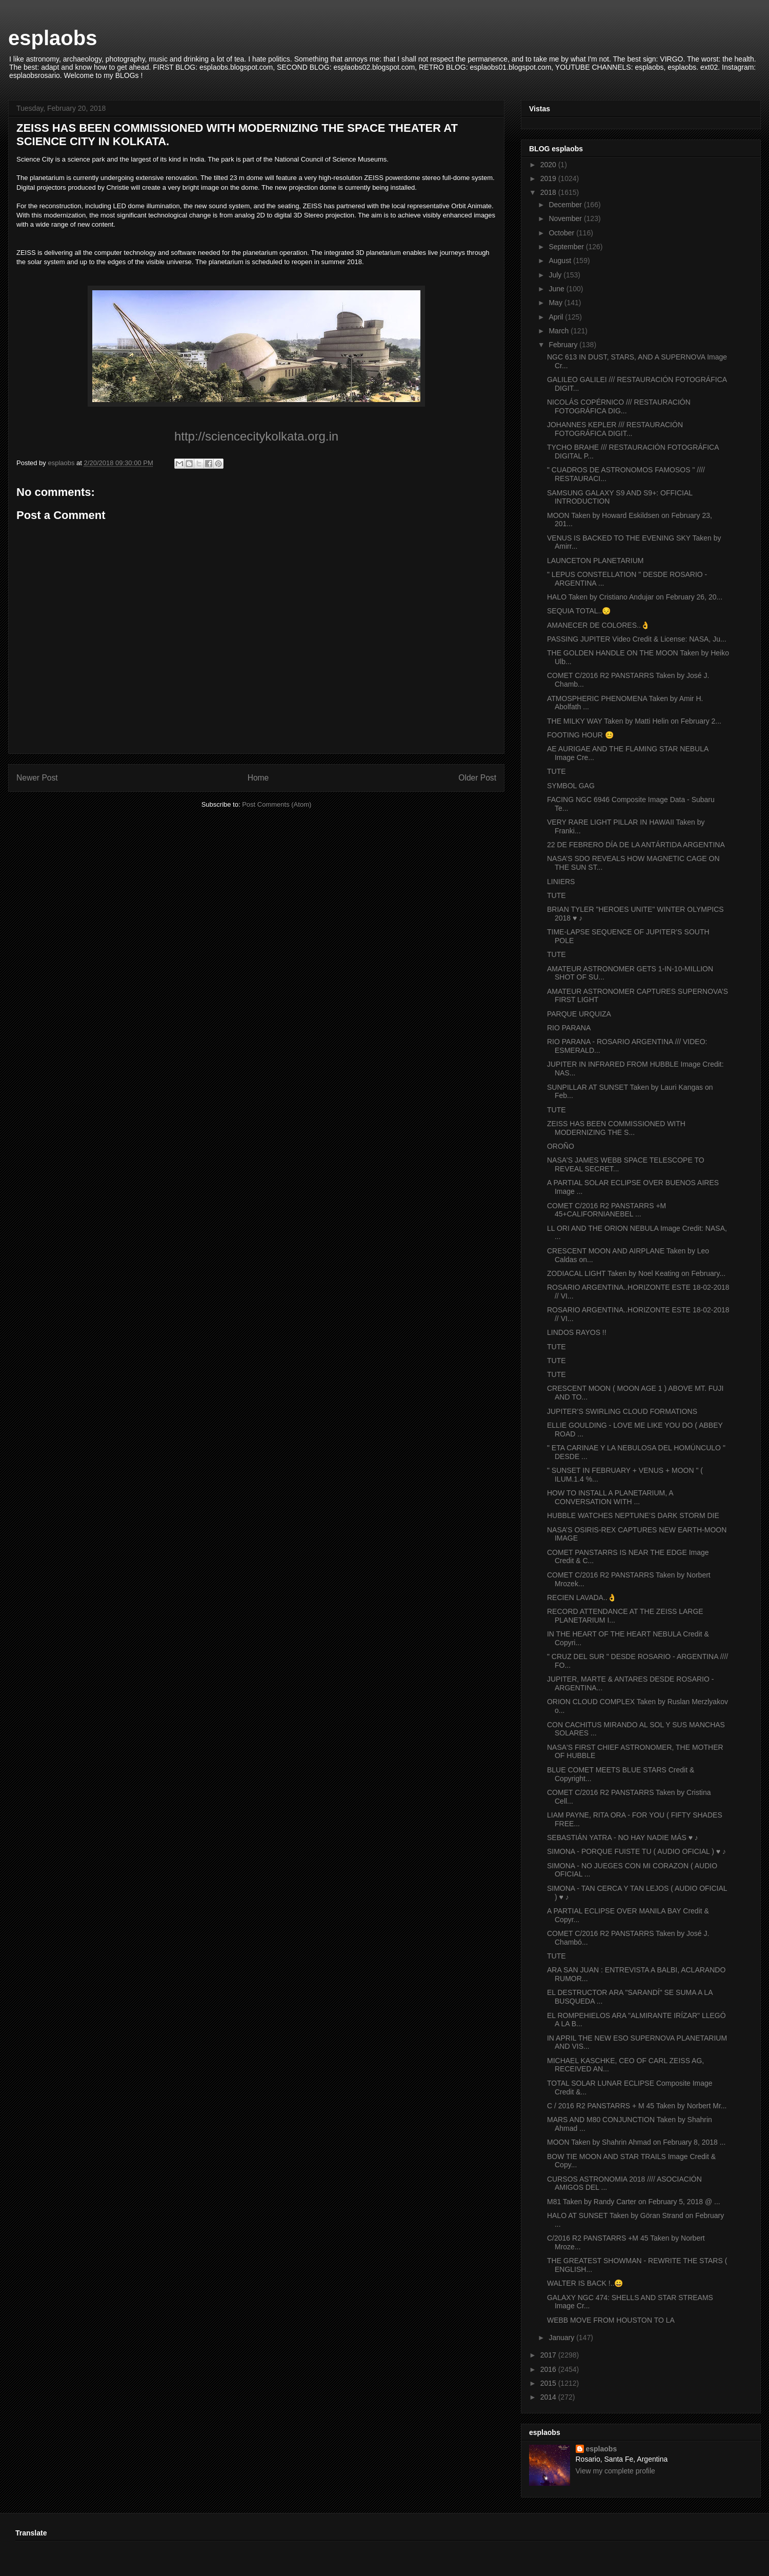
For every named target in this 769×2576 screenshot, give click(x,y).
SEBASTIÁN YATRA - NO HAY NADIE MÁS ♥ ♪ (622, 1837)
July (556, 275)
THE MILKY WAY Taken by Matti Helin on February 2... (634, 721)
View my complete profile (615, 2471)
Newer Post (37, 777)
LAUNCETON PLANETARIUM (595, 560)
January (562, 2337)
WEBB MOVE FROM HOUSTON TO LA (611, 2320)
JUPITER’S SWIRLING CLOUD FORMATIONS (622, 1411)
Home (258, 777)
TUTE (556, 771)
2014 (549, 2397)
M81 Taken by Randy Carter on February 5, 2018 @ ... (633, 2202)
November (566, 218)
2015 (549, 2383)
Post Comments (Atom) (276, 804)
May (556, 302)
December (566, 205)
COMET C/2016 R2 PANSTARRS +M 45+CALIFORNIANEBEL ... (606, 1210)
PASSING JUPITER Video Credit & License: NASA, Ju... (636, 639)
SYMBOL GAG (571, 786)
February (564, 345)
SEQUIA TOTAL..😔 (579, 611)
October (562, 233)
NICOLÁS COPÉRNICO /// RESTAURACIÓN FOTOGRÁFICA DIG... (619, 406)
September (567, 247)
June (557, 289)
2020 (549, 165)
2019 (549, 178)
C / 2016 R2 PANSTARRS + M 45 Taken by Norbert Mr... (637, 2106)
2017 (549, 2355)
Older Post (477, 777)
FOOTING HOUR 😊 (580, 735)
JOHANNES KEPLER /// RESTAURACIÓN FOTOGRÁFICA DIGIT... (615, 429)
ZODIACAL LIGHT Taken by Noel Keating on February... (636, 1273)
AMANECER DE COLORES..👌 (598, 625)
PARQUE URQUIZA (579, 1014)
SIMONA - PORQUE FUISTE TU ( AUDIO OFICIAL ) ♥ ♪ (636, 1851)
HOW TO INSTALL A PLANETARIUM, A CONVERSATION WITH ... (610, 1497)
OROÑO (560, 1146)
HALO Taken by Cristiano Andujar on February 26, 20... (634, 597)
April (557, 317)
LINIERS (561, 881)
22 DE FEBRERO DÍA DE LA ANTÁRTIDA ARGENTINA (636, 845)
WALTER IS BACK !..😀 (585, 2283)
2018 (549, 192)
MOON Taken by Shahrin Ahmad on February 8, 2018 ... (636, 2142)
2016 (549, 2369)
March (560, 331)
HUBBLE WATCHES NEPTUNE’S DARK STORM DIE (633, 1515)
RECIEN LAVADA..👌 (581, 1597)
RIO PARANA (569, 1028)
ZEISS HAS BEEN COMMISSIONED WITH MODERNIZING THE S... (616, 1128)
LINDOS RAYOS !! (576, 1332)
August (561, 260)
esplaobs (52, 38)
